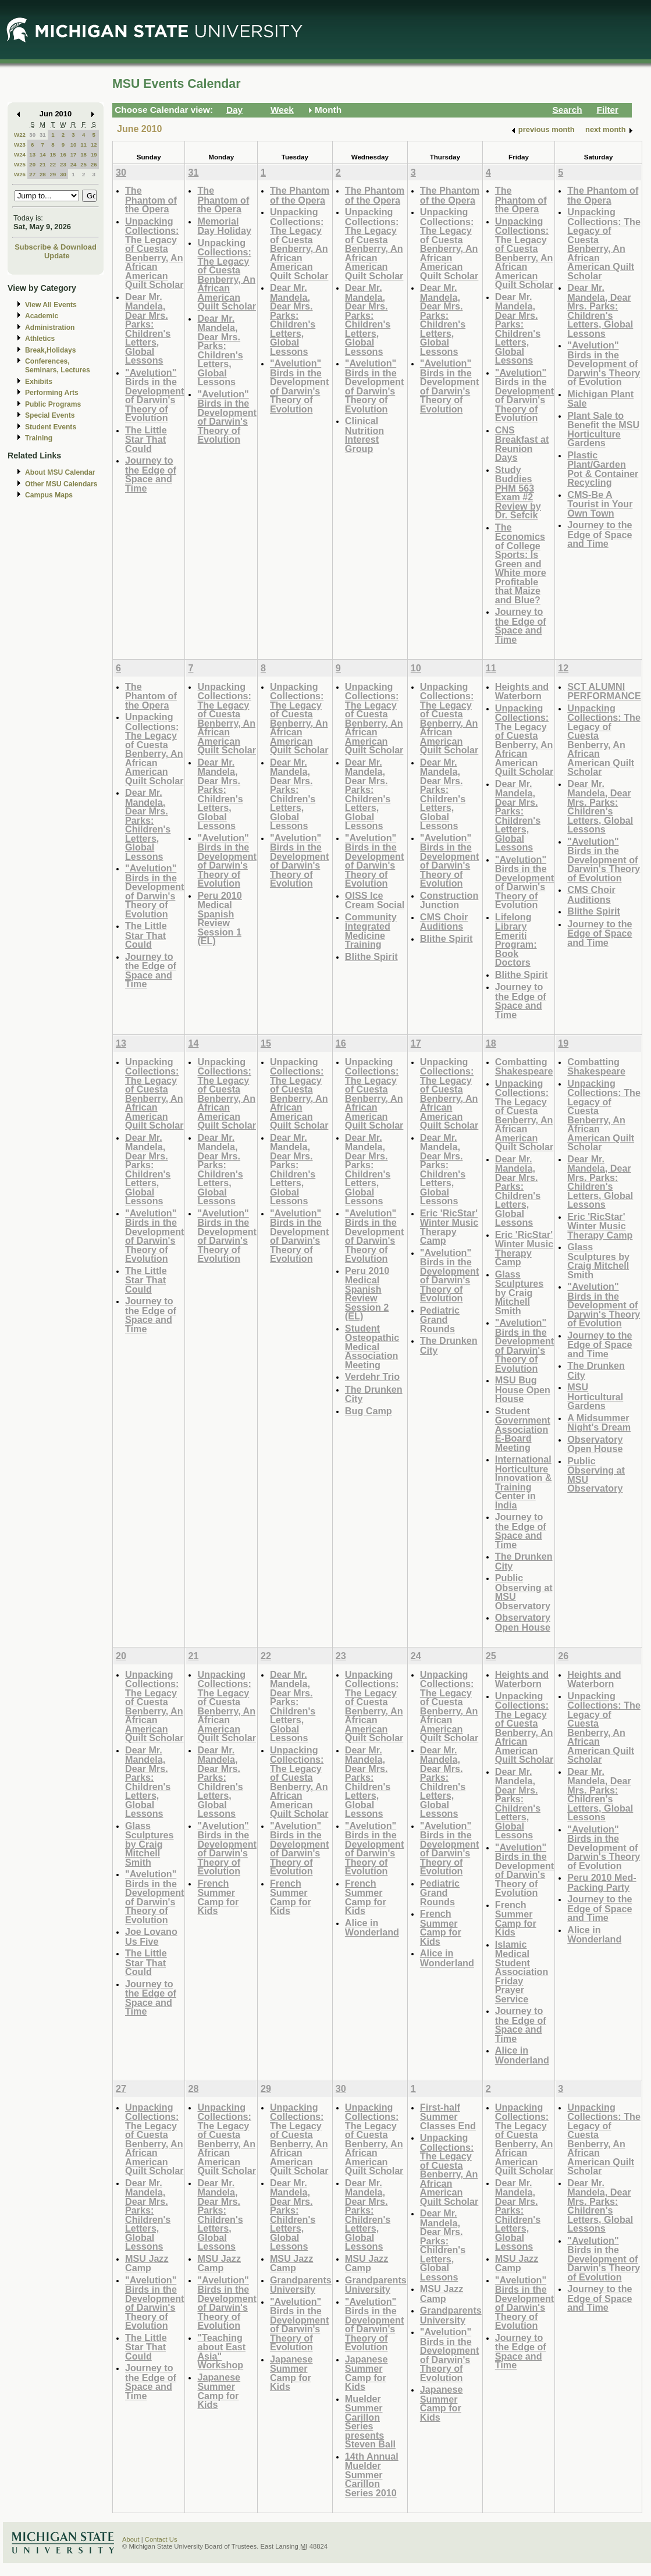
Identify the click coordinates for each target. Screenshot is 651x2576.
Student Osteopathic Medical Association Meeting (372, 1346)
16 (63, 154)
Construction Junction (449, 900)
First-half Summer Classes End (448, 2116)
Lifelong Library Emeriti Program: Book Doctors (516, 940)
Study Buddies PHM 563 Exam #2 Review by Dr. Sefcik (518, 492)
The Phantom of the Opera (151, 199)
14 (43, 154)
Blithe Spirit (371, 956)
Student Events (50, 427)
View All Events (51, 305)
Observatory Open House (522, 1622)
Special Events (49, 415)
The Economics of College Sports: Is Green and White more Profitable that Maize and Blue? (520, 563)
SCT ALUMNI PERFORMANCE (604, 691)
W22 (20, 134)
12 (94, 144)
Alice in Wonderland (372, 1927)
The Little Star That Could (146, 439)
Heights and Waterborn (522, 691)
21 (43, 164)
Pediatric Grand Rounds (440, 1319)
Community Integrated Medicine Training (371, 931)
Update (57, 255)
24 (73, 164)
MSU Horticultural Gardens (595, 1396)
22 (52, 164)
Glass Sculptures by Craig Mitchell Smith (519, 1292)
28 (43, 174)
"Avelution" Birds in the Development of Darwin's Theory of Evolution (154, 395)
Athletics (40, 339)
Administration (49, 327)
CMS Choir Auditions (444, 922)
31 (43, 134)
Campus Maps (49, 495)
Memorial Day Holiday (224, 226)
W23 (20, 144)
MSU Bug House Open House (522, 1389)
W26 (20, 174)
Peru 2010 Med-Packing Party (601, 1882)
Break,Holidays (50, 350)
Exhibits (38, 382)
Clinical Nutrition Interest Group (364, 434)
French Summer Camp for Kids (218, 1897)
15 (52, 154)
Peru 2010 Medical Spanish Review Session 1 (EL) (219, 918)
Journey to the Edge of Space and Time (150, 474)
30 (32, 134)
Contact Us (161, 2539)
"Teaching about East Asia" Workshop (221, 2351)
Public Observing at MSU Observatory (524, 1591)
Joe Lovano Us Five (151, 1936)
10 (73, 144)
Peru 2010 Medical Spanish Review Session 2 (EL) (367, 1293)
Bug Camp (368, 1411)
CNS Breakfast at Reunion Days (522, 444)
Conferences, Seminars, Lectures (57, 365)
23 (63, 164)
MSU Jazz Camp (147, 2263)
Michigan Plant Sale (600, 399)
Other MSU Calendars (61, 484)
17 (73, 154)
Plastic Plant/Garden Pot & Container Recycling (602, 469)
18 (83, 154)
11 (83, 144)
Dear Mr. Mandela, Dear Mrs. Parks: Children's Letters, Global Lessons (147, 328)
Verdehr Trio (372, 1376)
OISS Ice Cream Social (374, 900)
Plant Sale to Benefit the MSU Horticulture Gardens (603, 429)
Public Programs (53, 404)
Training (38, 438)
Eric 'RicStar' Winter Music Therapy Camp (449, 1227)
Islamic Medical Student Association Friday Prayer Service (522, 1971)
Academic (41, 316)
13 (32, 154)
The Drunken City (374, 1394)
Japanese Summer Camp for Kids (218, 2391)
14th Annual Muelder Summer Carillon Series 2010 (372, 2474)
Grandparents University (301, 2285)
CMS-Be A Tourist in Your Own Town (599, 503)
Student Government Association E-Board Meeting (522, 1429)
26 (94, 164)
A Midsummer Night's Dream (599, 1422)
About (131, 2539)
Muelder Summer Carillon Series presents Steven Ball (370, 2421)
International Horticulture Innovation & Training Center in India (523, 1482)
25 (83, 164)
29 (52, 174)
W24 (20, 154)
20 (32, 164)
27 (32, 174)
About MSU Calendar (60, 472)
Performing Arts (52, 393)
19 (94, 154)
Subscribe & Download (56, 247)
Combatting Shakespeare (524, 1066)
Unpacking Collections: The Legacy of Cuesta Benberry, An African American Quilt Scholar (154, 253)
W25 (20, 164)
